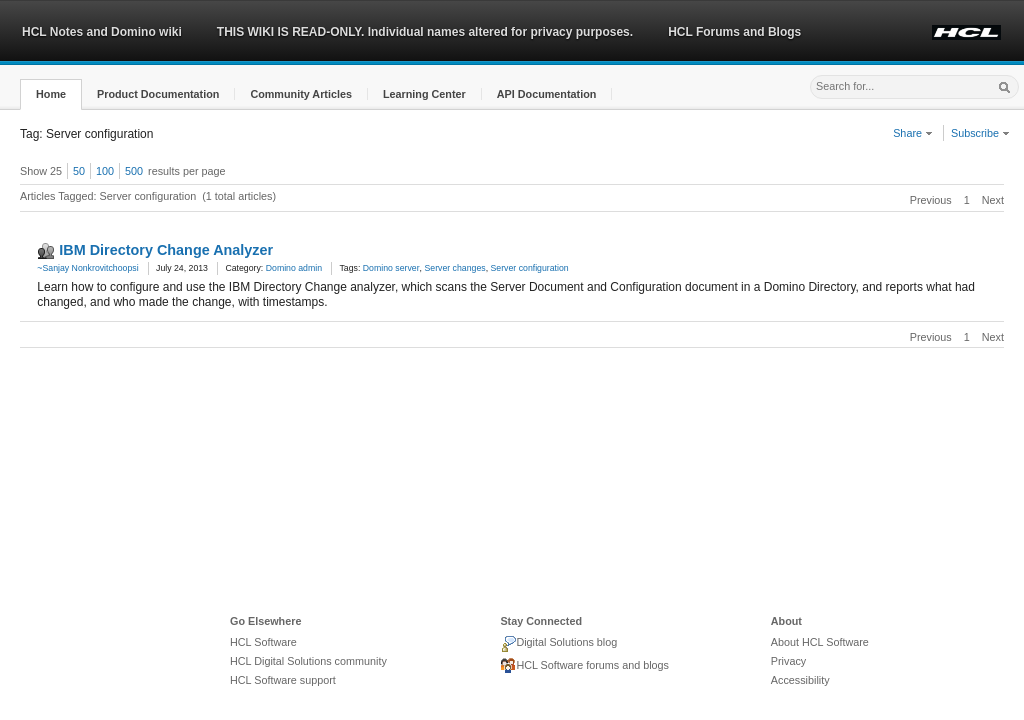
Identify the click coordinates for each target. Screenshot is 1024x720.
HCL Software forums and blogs (584, 666)
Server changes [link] (454, 268)
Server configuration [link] (530, 268)
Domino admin (294, 268)
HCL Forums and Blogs (734, 32)
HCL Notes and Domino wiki (102, 32)
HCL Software (263, 642)
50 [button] (79, 171)
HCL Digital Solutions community (308, 661)
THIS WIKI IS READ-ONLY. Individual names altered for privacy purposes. (425, 32)
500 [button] (134, 171)
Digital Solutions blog (558, 644)
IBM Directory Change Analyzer (166, 250)
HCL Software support (283, 680)
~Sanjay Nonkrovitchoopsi (87, 268)
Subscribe (980, 133)
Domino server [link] (391, 268)
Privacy (788, 661)
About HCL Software (820, 642)
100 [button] (105, 171)
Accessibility (800, 680)
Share (913, 133)
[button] (51, 94)
